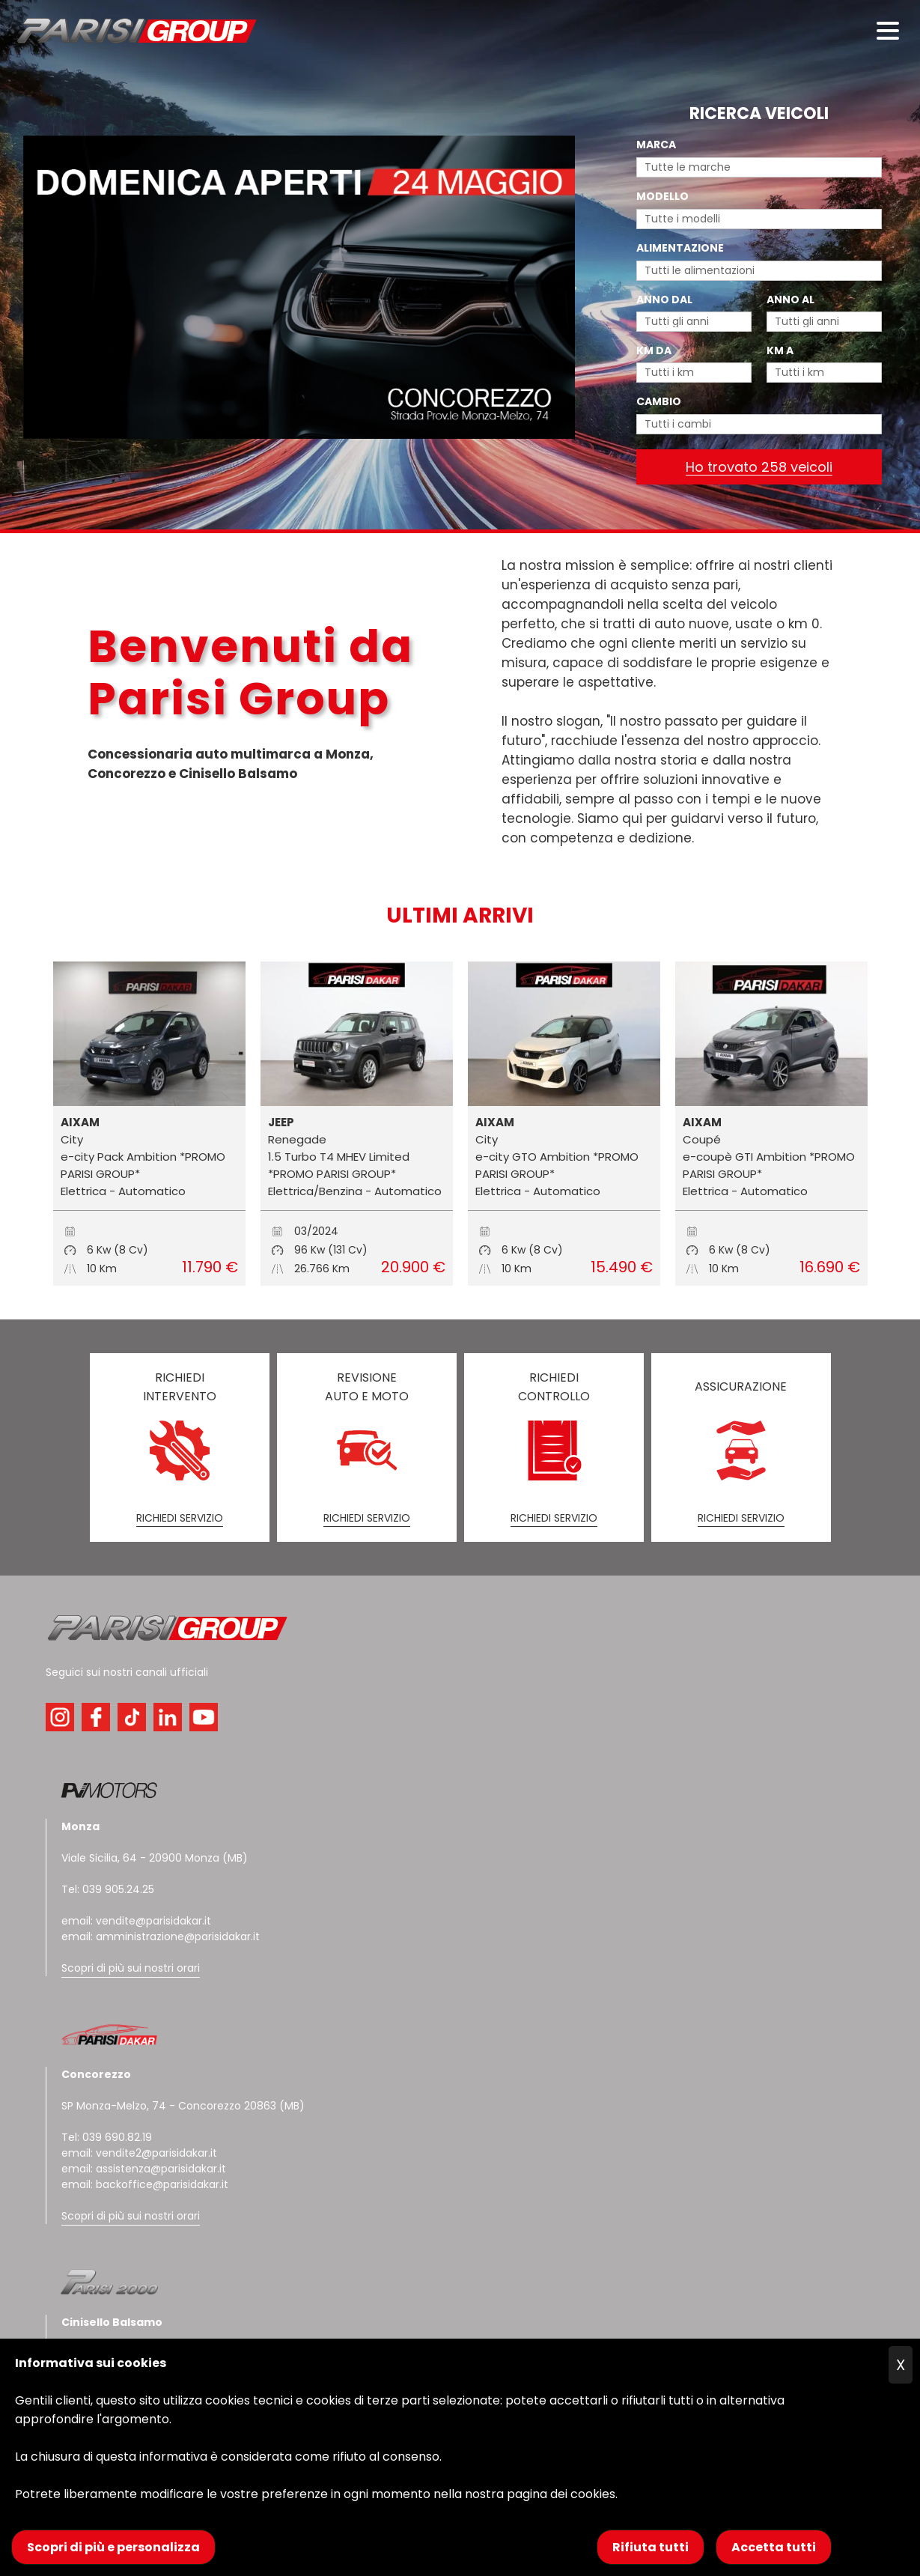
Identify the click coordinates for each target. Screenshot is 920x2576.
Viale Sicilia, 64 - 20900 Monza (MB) (154, 1857)
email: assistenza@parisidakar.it (143, 2168)
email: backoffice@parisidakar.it (144, 2184)
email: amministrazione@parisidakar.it (160, 1936)
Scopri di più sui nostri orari (130, 1967)
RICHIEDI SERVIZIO (179, 1517)
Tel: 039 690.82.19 (106, 2137)
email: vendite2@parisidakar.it (139, 2152)
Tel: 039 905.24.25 (107, 1889)
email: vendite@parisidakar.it (136, 1920)
